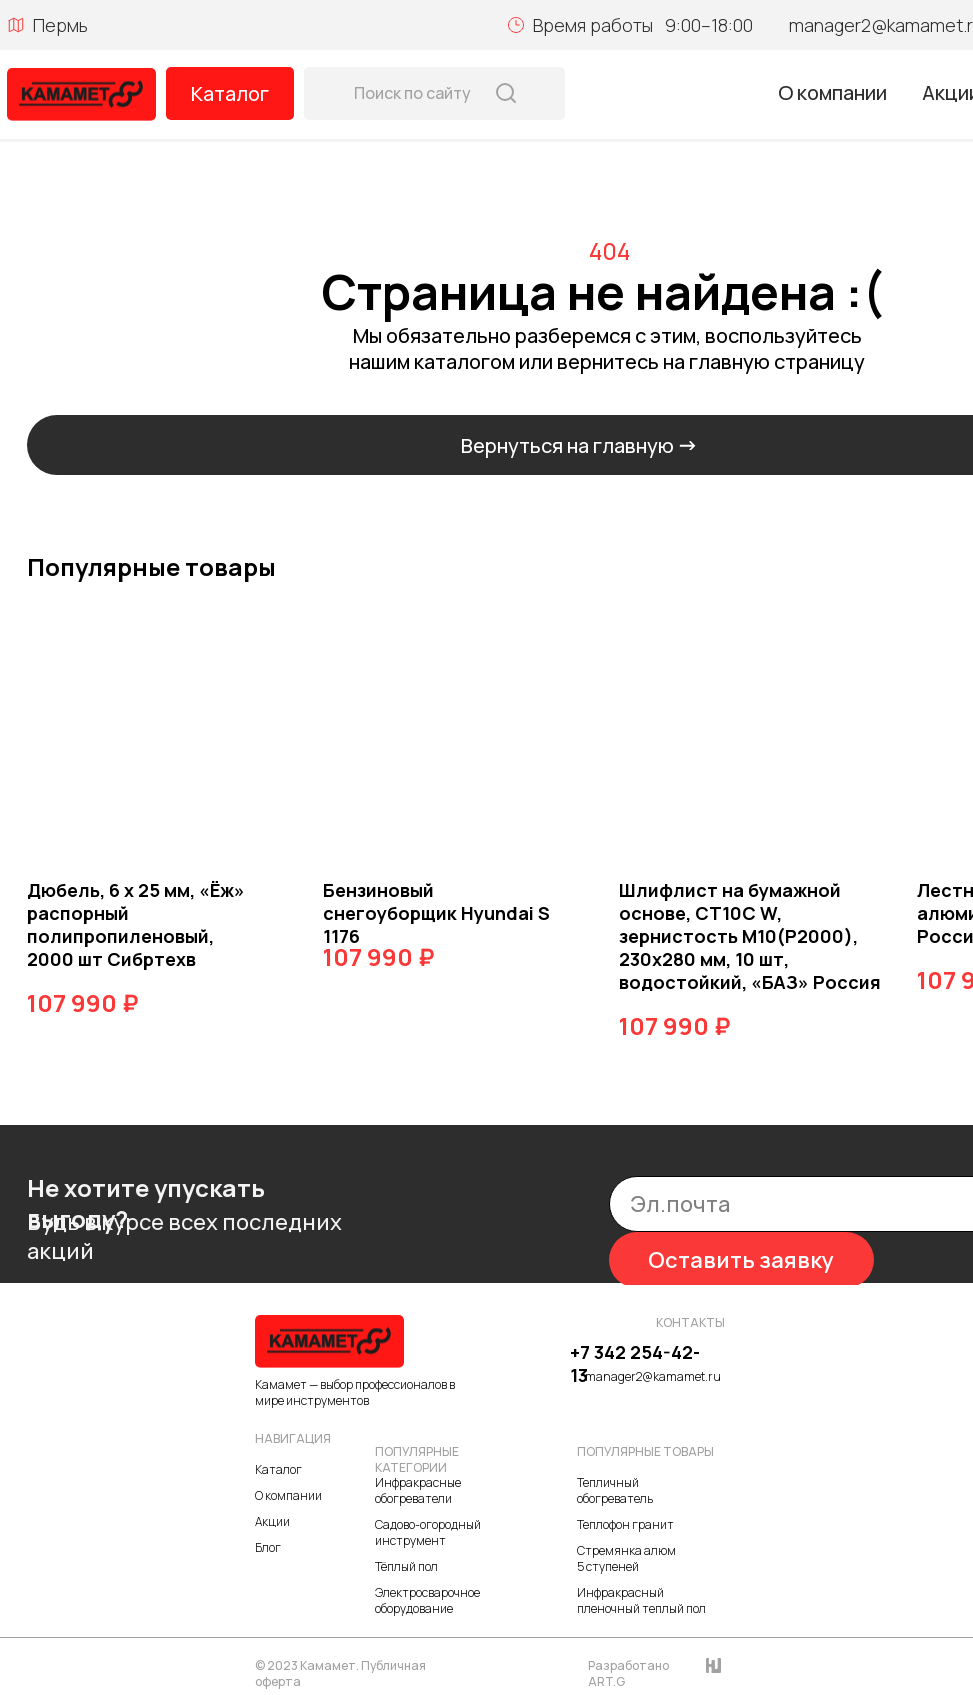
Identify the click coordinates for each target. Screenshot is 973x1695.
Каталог (230, 93)
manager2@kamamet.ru (653, 1376)
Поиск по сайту (412, 93)
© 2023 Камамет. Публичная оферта (340, 1673)
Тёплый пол (406, 1566)
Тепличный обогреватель (615, 1490)
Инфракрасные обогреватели (418, 1490)
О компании (832, 92)
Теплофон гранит (625, 1524)
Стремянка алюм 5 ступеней (626, 1558)
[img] (81, 94)
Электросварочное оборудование (427, 1600)
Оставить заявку (741, 1260)
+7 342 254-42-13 (635, 1363)
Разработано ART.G (628, 1673)
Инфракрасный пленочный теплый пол (641, 1600)
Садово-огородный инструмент (428, 1532)
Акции (272, 1521)
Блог (268, 1547)
